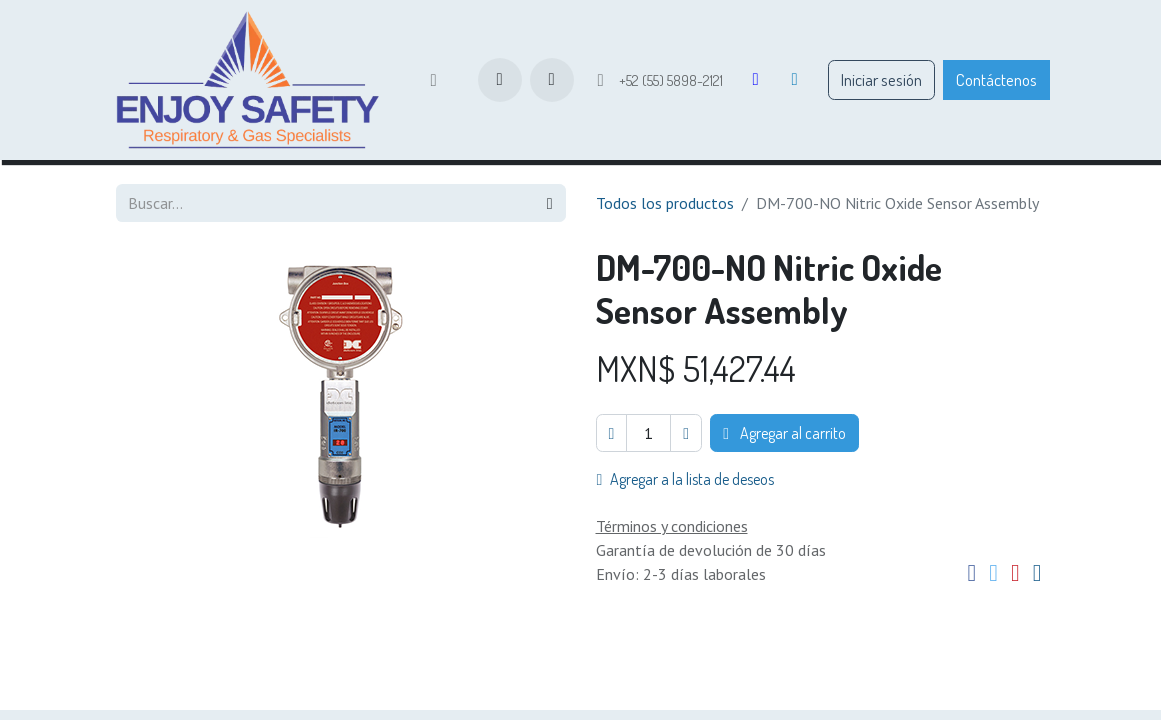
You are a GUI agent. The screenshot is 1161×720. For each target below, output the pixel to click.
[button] (552, 80)
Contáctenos (996, 79)
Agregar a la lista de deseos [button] (686, 479)
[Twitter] (993, 574)
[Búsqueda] (550, 203)
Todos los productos (665, 203)
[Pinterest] (1015, 574)
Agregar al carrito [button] (784, 433)
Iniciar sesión (881, 79)
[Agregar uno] (686, 433)
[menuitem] (433, 80)
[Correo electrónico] (1037, 574)
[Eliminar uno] (612, 433)
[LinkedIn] (795, 80)
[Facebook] (756, 80)
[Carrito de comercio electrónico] (500, 80)
